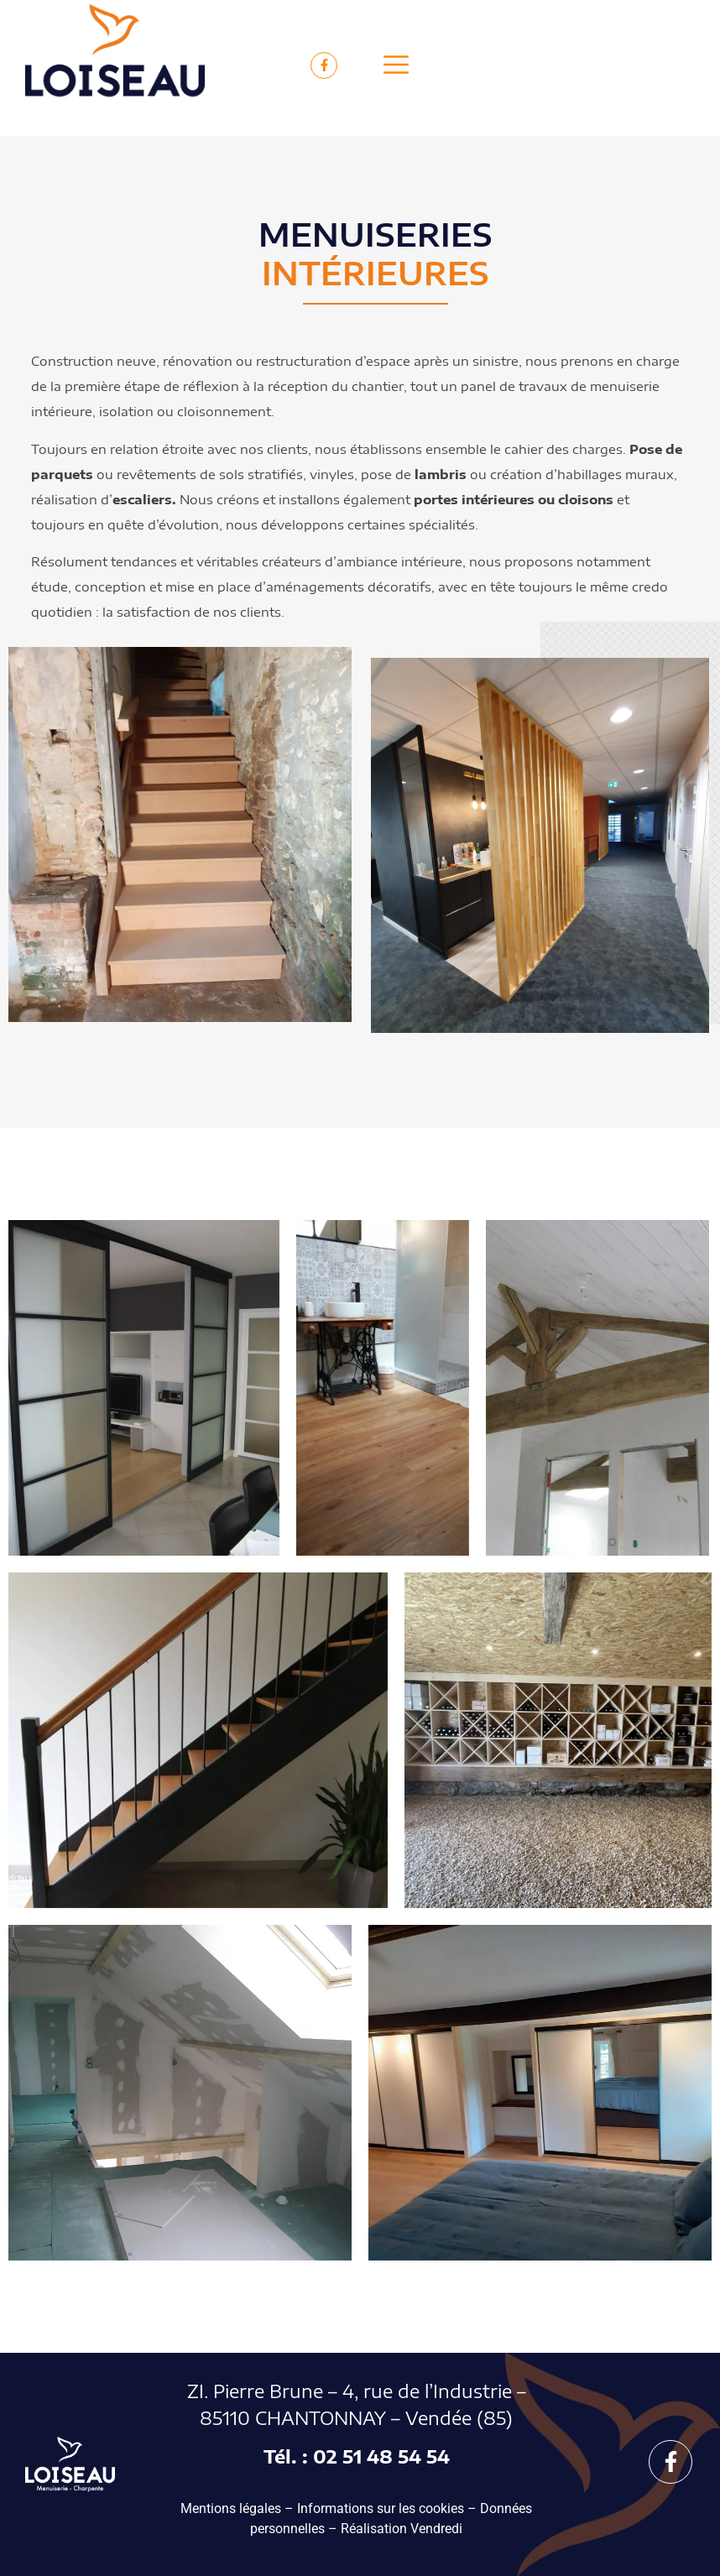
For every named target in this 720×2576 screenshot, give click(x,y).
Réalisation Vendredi (401, 2529)
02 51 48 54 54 (381, 2456)
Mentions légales (230, 2508)
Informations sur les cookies (380, 2508)
